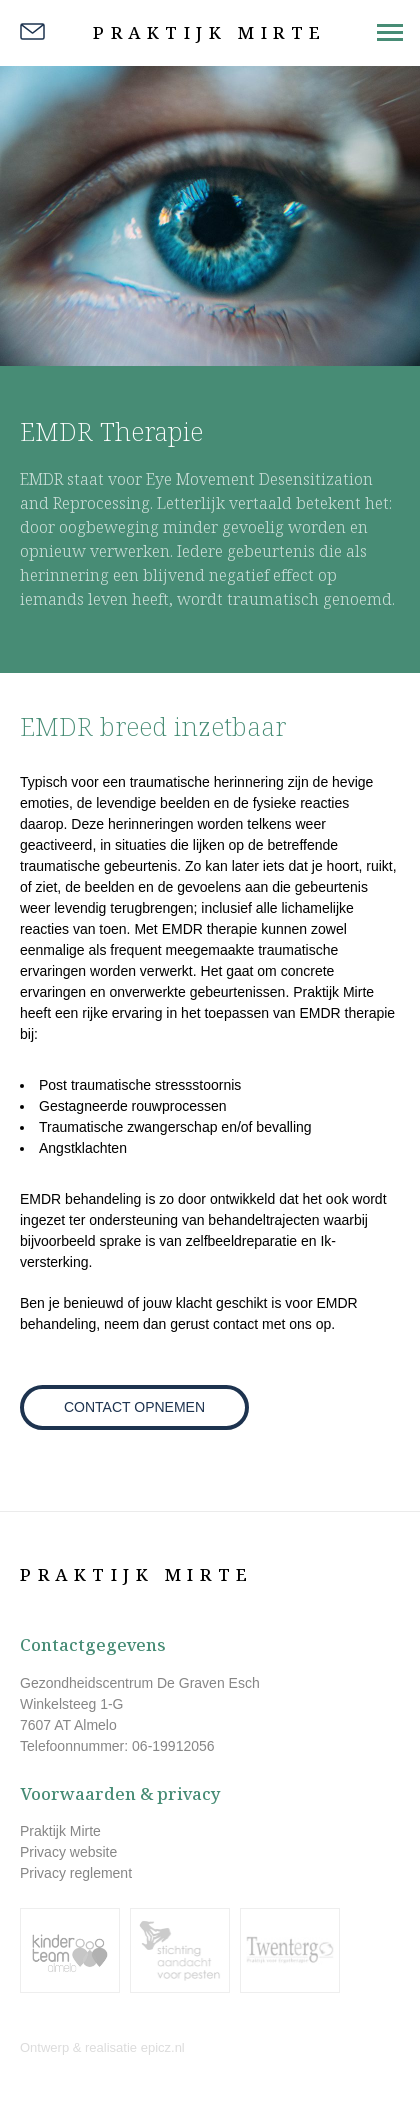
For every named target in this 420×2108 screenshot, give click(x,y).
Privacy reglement (76, 1873)
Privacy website (68, 1852)
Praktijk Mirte (210, 32)
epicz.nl (163, 2047)
